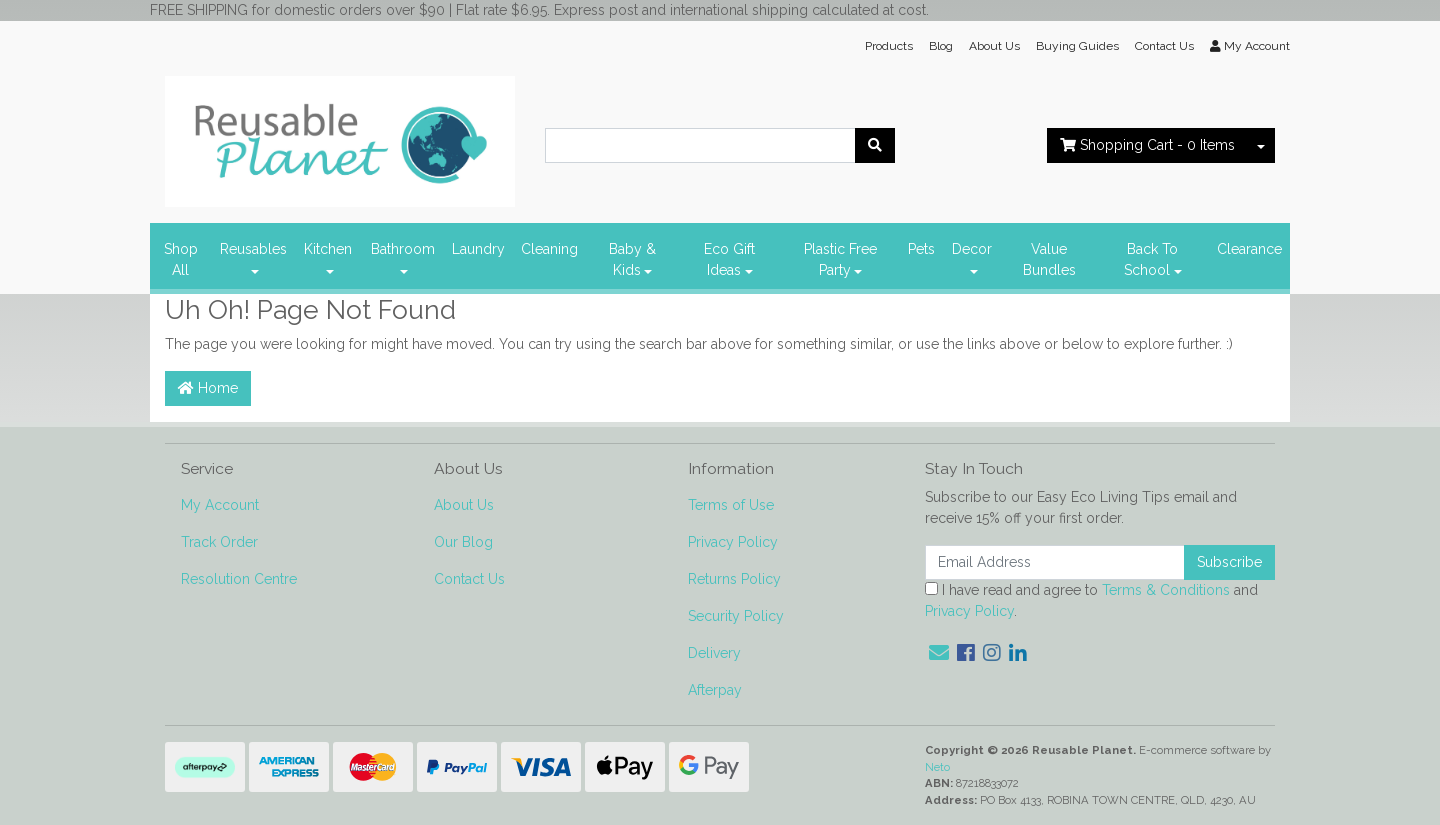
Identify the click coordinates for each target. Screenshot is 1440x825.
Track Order (219, 542)
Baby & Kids (632, 259)
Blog (941, 46)
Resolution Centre (239, 579)
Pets (921, 249)
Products (889, 46)
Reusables (253, 249)
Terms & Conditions (1166, 590)
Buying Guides (1077, 46)
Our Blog (463, 542)
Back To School (1151, 259)
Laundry (478, 249)
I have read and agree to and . (1091, 600)
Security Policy (736, 616)
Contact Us (1164, 46)
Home (208, 388)
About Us (994, 46)
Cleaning (549, 249)
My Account (220, 505)
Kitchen (328, 249)
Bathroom (403, 249)
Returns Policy (734, 579)
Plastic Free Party (840, 259)
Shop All (181, 259)
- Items (1147, 145)
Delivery (714, 653)
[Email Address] (1055, 562)
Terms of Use (731, 505)
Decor (972, 249)
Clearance (1249, 249)
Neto (937, 767)
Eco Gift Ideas (729, 259)
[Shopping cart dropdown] (1261, 145)
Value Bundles (1049, 259)
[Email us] (939, 653)
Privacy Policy (733, 542)
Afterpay (715, 690)
